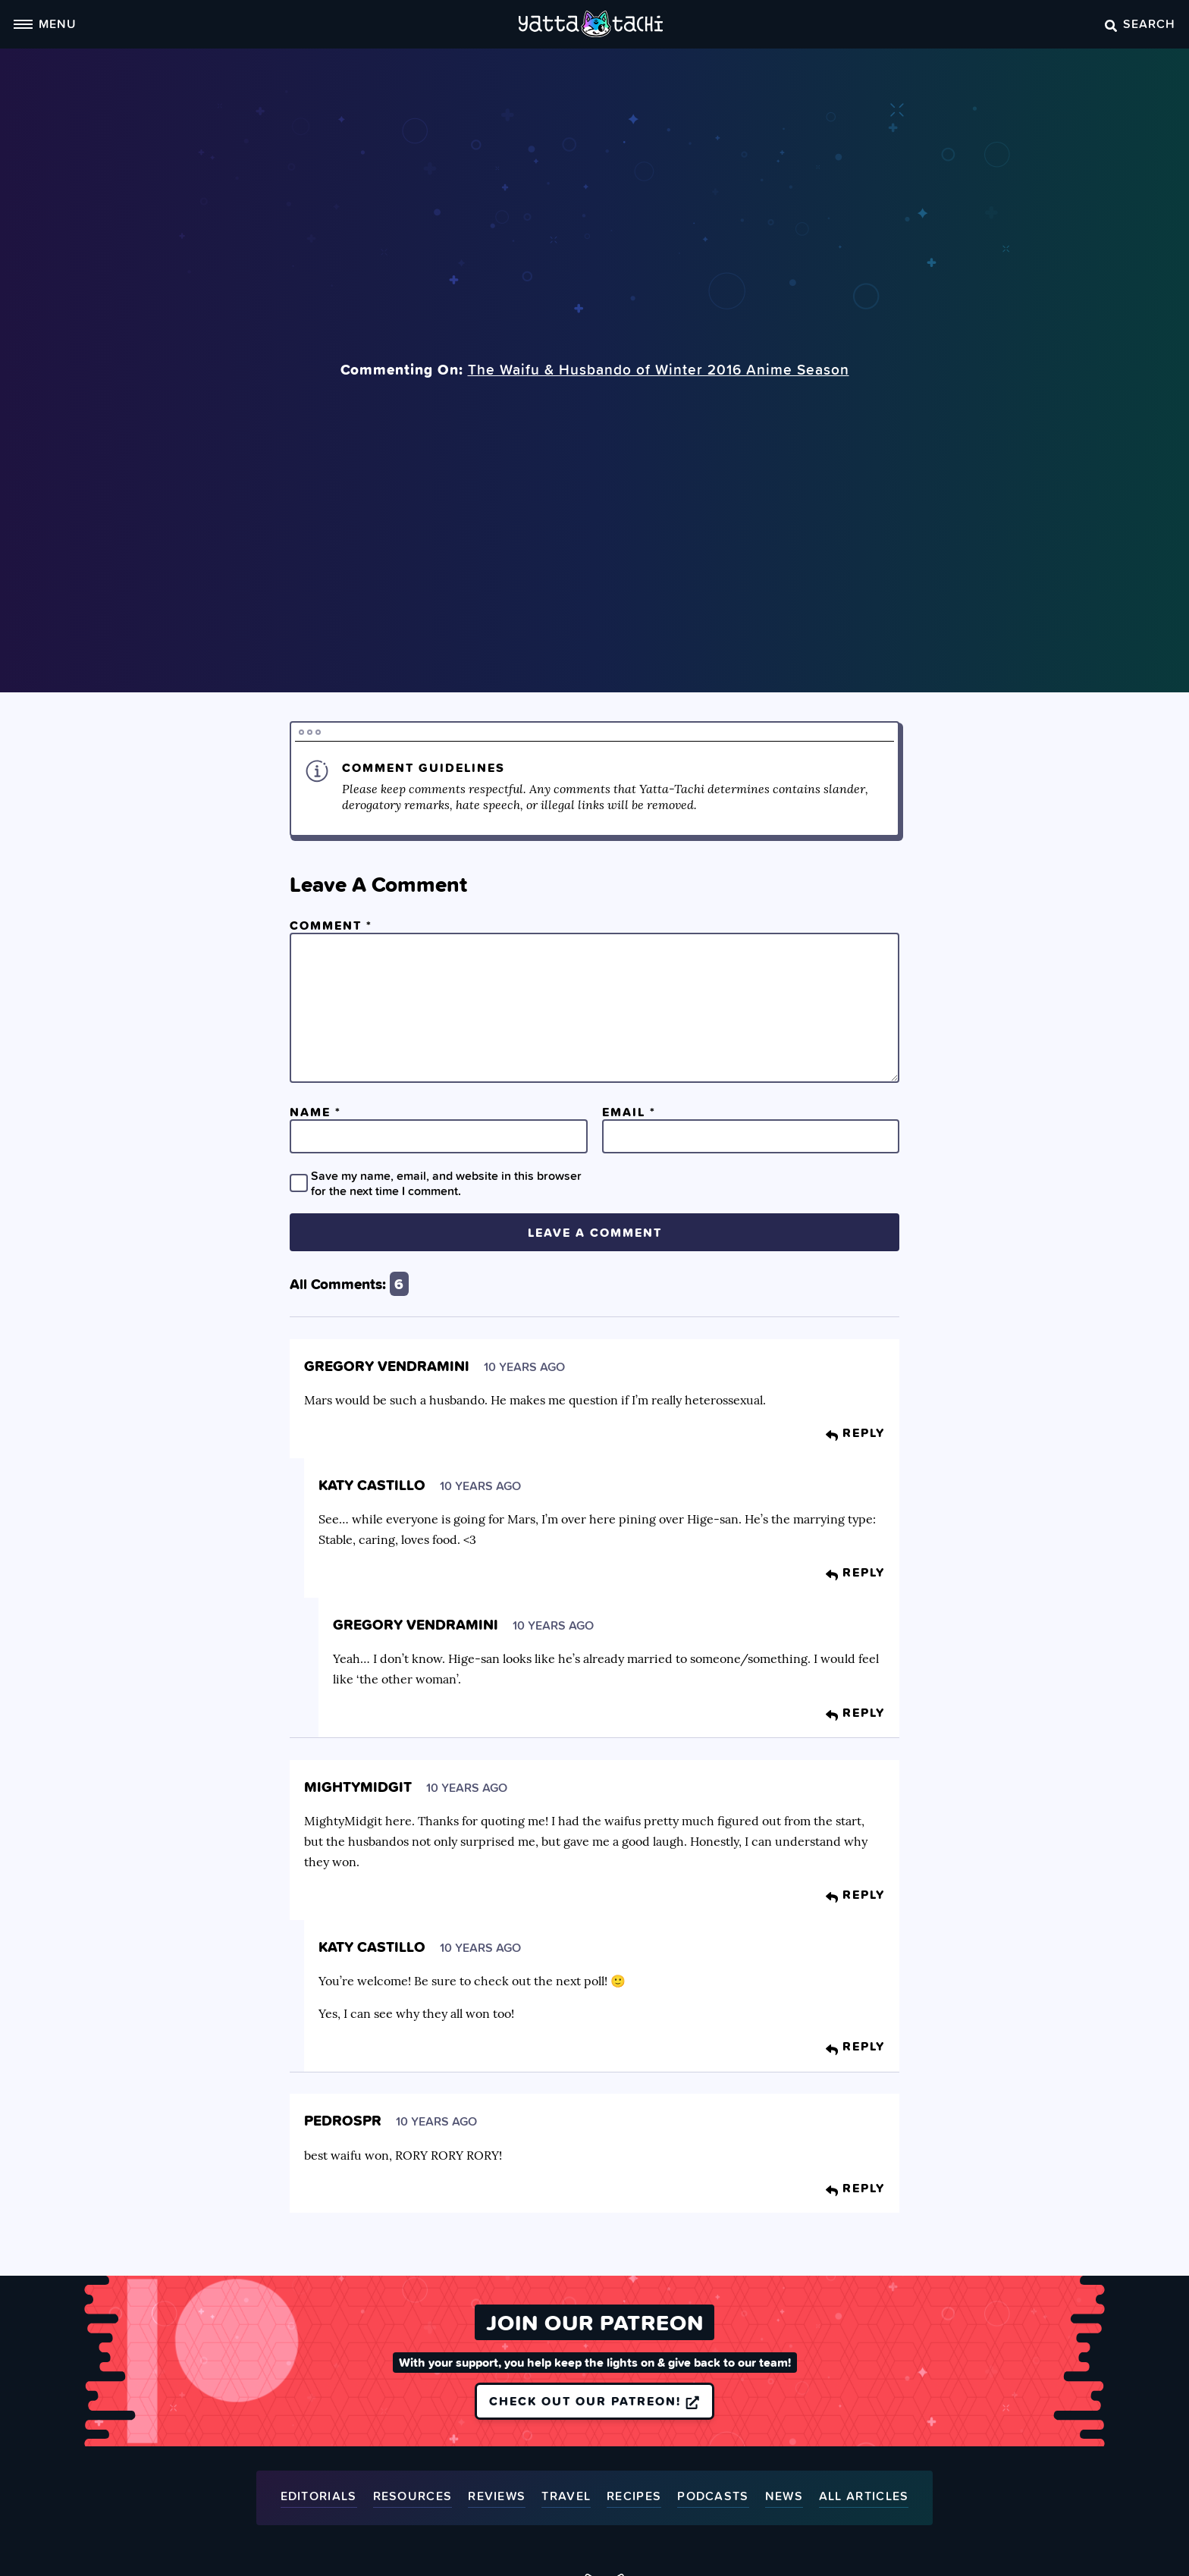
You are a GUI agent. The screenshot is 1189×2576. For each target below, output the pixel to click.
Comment (331, 925)
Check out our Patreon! (594, 2401)
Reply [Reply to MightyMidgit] (855, 1894)
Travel (566, 2497)
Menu (45, 23)
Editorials (319, 2497)
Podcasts (712, 2497)
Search (1140, 23)
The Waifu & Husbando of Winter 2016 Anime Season (658, 369)
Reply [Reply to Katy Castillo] (855, 1572)
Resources (413, 2497)
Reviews (496, 2497)
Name (315, 1111)
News (784, 2497)
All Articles (864, 2497)
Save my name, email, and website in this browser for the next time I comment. (446, 1183)
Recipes (634, 2497)
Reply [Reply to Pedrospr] (855, 2188)
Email (629, 1111)
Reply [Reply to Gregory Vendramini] (855, 1432)
